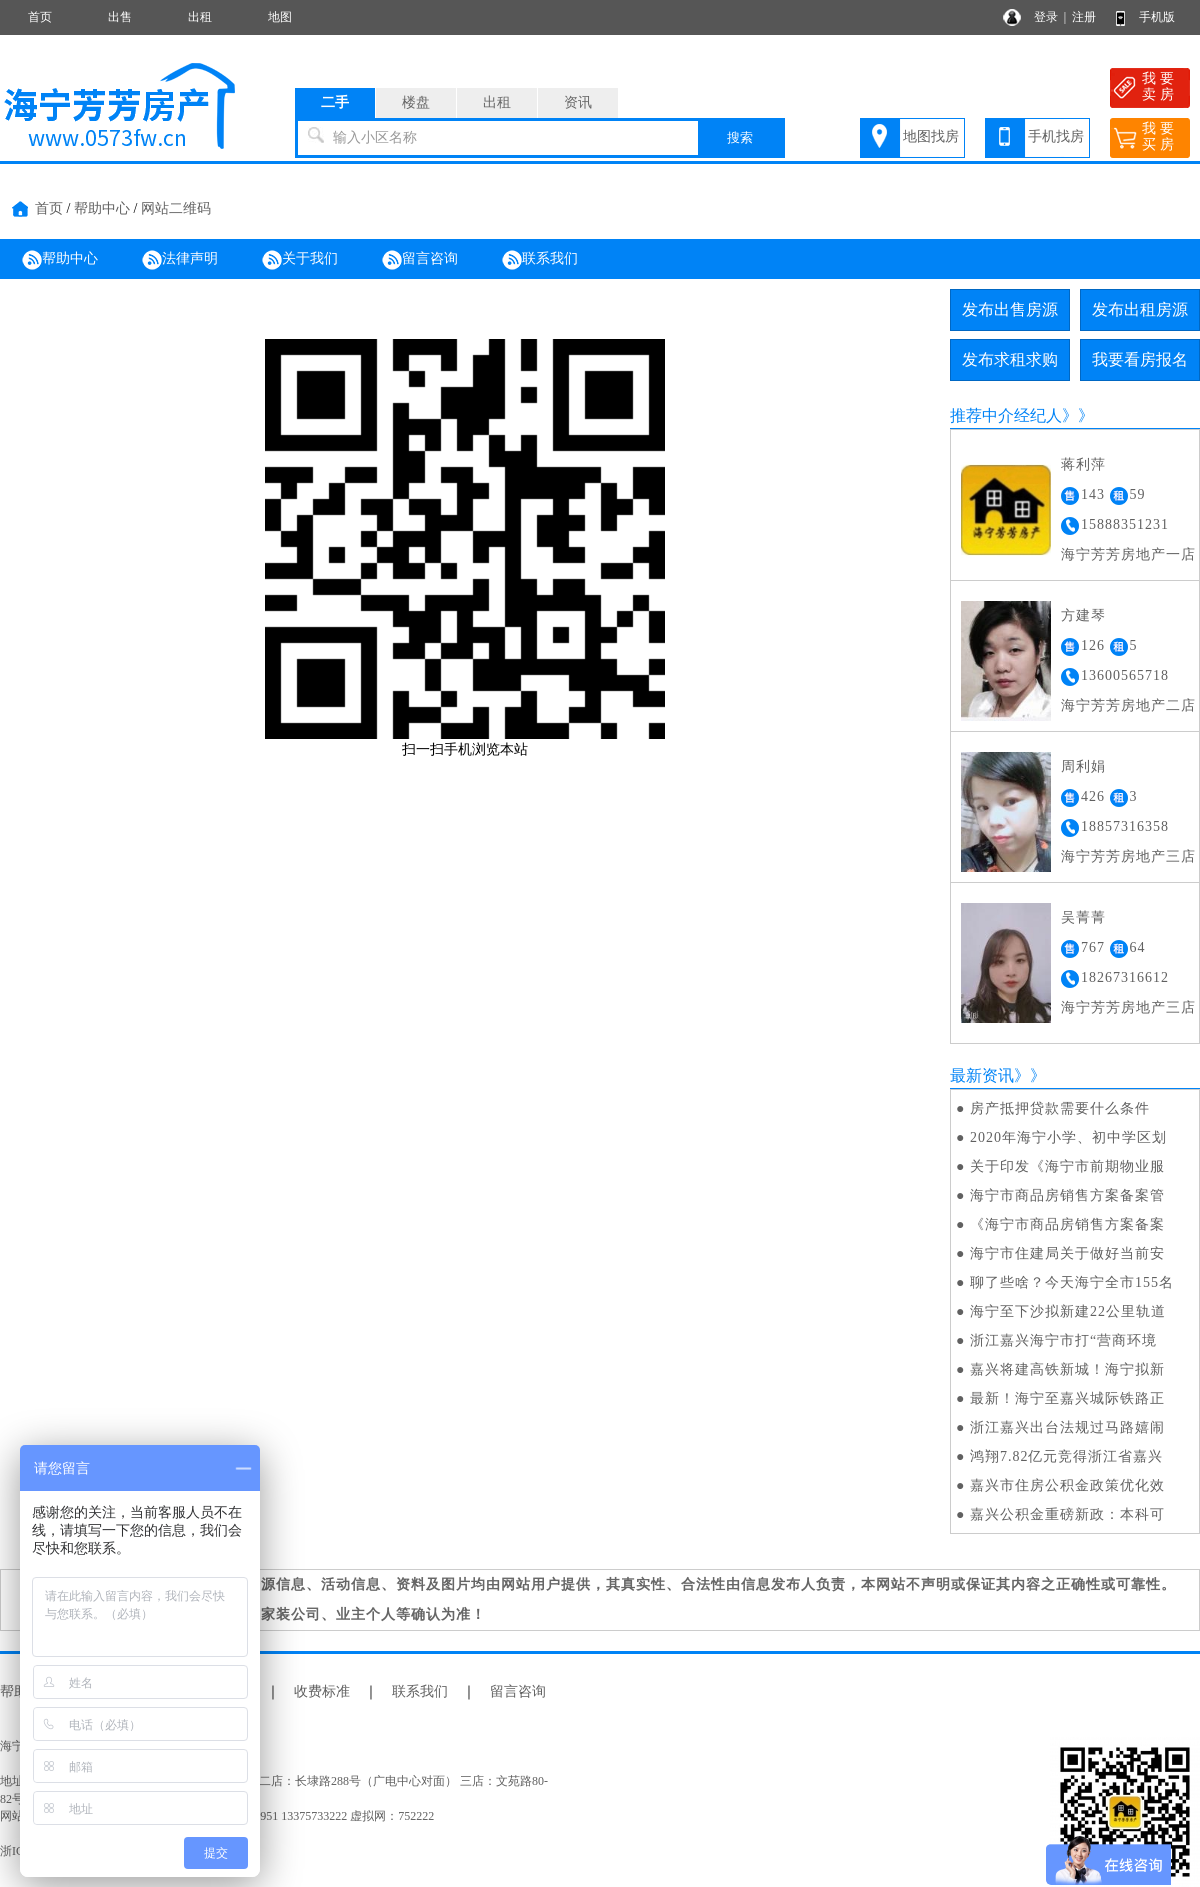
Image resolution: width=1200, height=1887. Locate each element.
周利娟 (1083, 766)
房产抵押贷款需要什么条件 (1060, 1108)
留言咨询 (420, 260)
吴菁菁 (1083, 917)
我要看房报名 (1140, 359)
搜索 (740, 137)
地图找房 (931, 136)
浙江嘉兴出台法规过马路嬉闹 (1067, 1427)
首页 (40, 17)
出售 (120, 17)
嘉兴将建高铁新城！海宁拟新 (1067, 1369)
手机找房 (1056, 136)
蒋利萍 (1083, 464)
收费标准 (322, 1691)
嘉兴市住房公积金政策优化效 (1067, 1485)
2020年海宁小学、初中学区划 (1068, 1137)
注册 (1084, 17)
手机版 (1157, 17)
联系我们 (540, 260)
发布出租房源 (1140, 309)
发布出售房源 (1010, 309)
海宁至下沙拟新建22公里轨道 (1068, 1311)
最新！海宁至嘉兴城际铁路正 (1067, 1398)
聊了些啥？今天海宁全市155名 (1072, 1282)
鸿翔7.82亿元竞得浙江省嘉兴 (1067, 1456)
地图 (280, 17)
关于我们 (300, 260)
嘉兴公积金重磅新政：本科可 (1067, 1514)
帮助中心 (102, 208)
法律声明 (180, 260)
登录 (1046, 17)
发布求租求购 (1010, 359)
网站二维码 (176, 208)
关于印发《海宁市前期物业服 (1067, 1166)
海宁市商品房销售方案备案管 (1067, 1195)
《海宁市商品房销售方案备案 (1067, 1224)
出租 (200, 17)
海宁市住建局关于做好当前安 (1067, 1253)
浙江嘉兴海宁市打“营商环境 (1063, 1340)
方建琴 (1083, 615)
